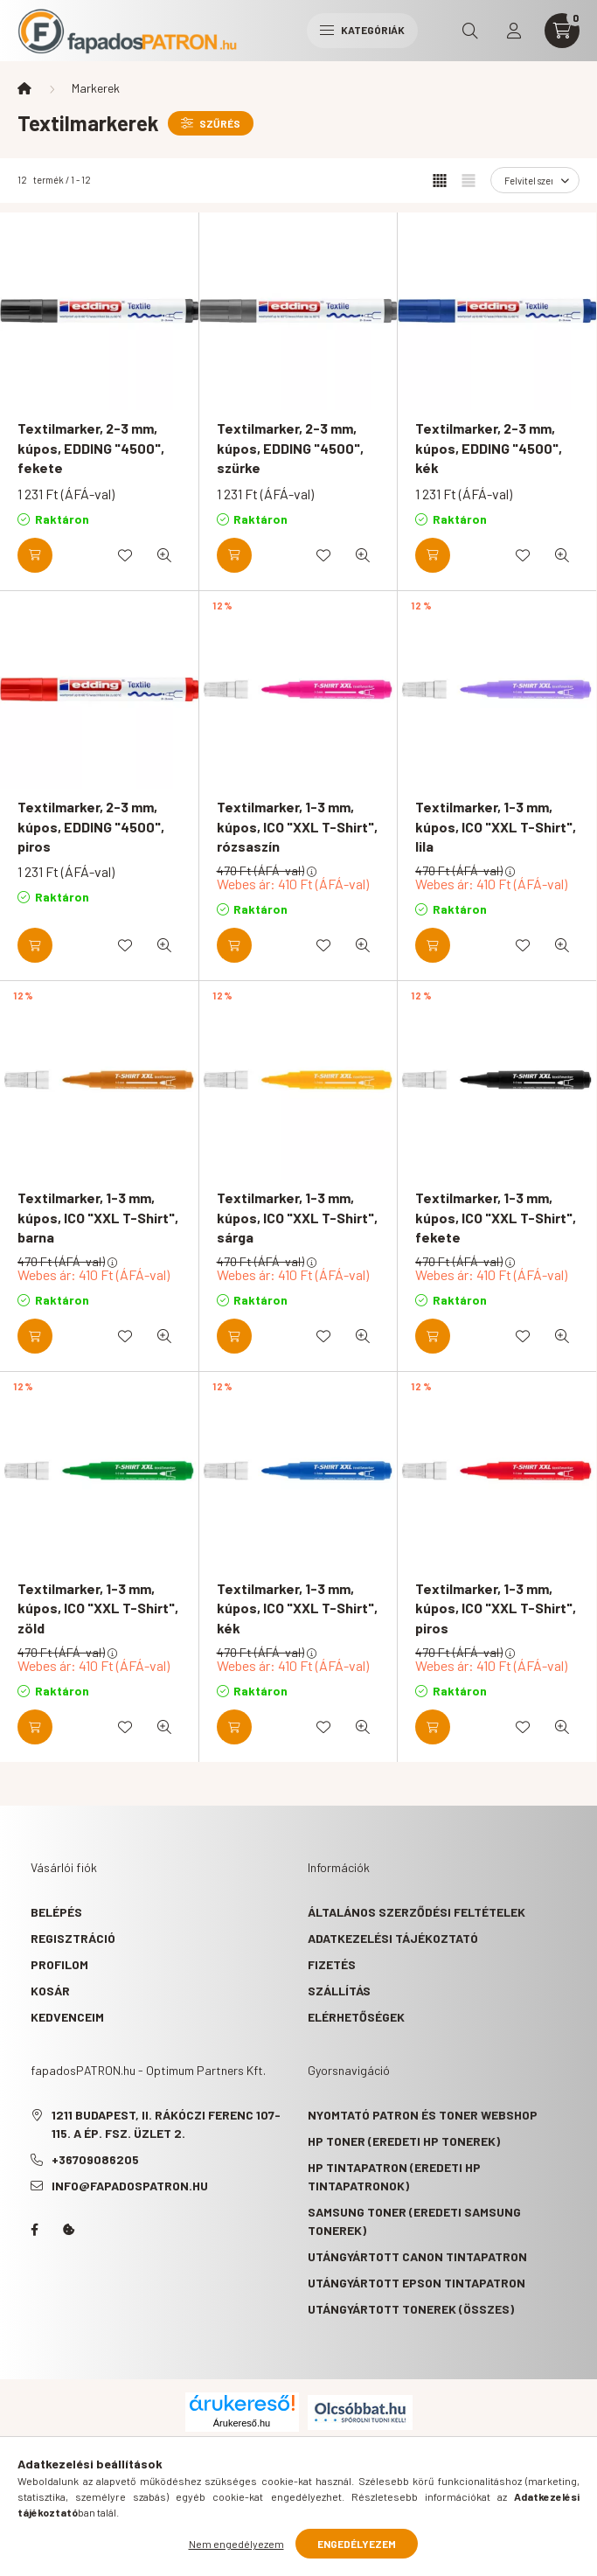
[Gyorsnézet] (164, 555)
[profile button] (513, 30)
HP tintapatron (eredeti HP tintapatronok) (394, 2176)
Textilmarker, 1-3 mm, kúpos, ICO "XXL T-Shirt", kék (297, 1608)
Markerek (96, 87)
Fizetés (332, 1964)
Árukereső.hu (241, 2423)
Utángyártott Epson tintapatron (416, 2282)
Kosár (50, 1990)
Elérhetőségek (356, 2016)
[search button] (470, 30)
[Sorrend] (535, 180)
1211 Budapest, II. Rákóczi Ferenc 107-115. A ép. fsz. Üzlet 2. (166, 2124)
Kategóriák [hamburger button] (362, 30)
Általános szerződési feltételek (416, 1911)
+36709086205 (95, 2159)
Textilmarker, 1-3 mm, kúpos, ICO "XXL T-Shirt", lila (495, 826)
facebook (34, 2229)
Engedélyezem (356, 2544)
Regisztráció (73, 1938)
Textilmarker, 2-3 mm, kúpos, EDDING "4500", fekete (90, 448)
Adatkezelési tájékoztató (393, 1938)
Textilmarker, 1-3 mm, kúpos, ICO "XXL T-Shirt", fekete (495, 1217)
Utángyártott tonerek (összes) (411, 2308)
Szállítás (339, 1990)
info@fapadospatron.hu (130, 2185)
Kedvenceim (67, 2016)
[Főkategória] (24, 88)
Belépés (56, 1911)
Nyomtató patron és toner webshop (423, 2114)
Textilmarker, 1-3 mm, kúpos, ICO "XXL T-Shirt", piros (495, 1608)
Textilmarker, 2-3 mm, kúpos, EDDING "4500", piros (90, 826)
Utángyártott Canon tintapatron (417, 2256)
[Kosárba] (34, 555)
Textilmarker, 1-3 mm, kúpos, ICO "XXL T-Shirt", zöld (97, 1608)
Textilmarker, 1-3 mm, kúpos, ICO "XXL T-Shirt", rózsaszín (297, 826)
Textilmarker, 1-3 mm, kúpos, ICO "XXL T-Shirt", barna (97, 1217)
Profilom (59, 1964)
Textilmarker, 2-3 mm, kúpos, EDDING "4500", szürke (290, 448)
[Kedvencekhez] (125, 555)
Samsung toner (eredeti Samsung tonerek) (414, 2221)
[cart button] (562, 30)
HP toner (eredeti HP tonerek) (404, 2141)
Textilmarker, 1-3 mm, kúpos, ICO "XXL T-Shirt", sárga (297, 1217)
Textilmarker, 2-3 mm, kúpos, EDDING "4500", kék (488, 448)
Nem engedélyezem (236, 2544)
